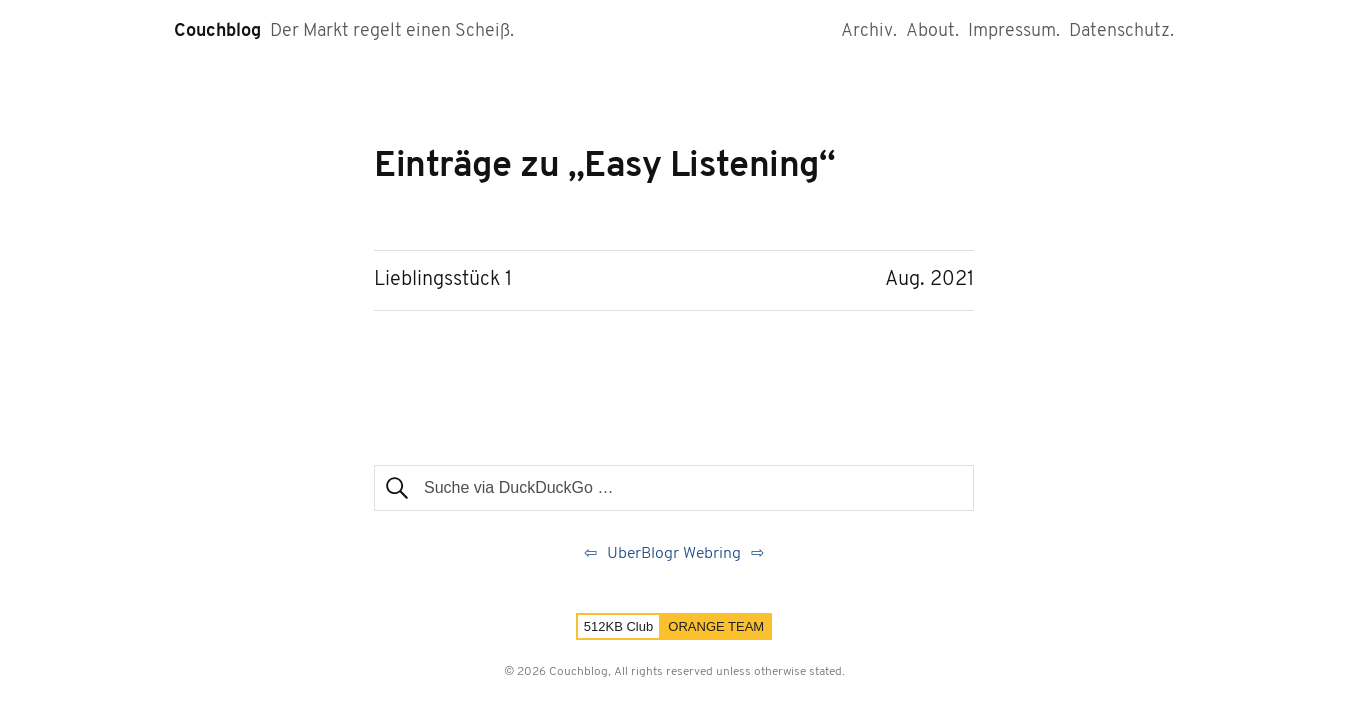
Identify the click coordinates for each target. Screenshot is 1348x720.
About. (932, 31)
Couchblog (217, 31)
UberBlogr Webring (674, 554)
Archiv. (869, 31)
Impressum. (1014, 31)
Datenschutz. (1121, 31)
